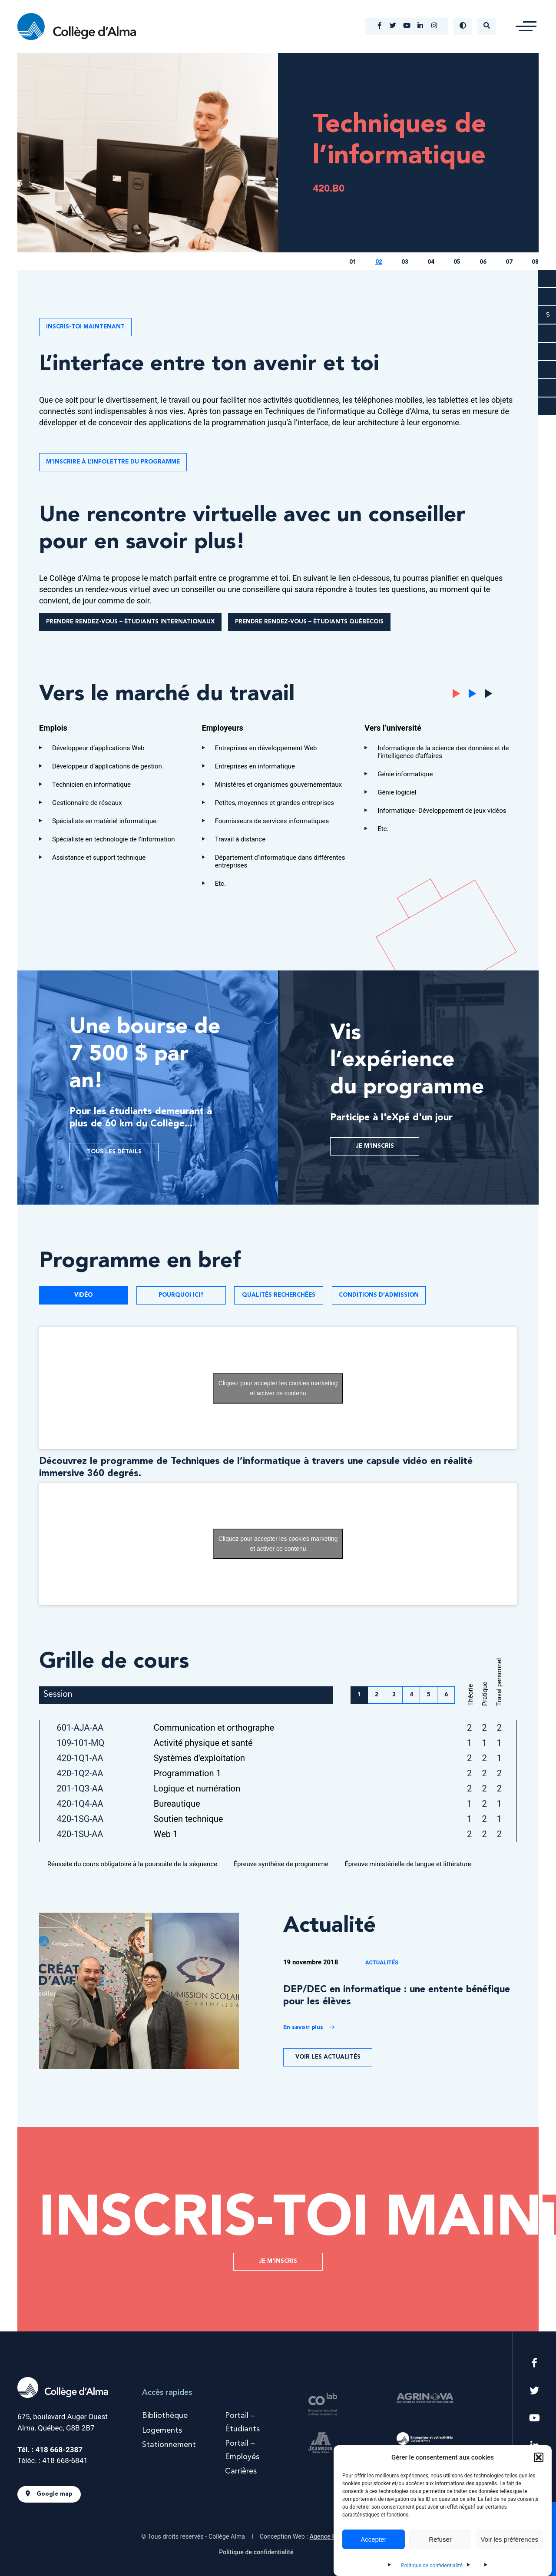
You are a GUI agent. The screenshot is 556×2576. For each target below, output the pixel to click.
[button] (538, 2457)
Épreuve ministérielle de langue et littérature (404, 1864)
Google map (49, 2494)
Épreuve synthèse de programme (277, 1864)
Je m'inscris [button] (278, 2261)
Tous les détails (114, 1152)
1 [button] (359, 1695)
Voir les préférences (509, 2539)
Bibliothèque (165, 2416)
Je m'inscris (375, 1146)
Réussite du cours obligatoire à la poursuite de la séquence (129, 1864)
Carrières (241, 2471)
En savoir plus (308, 2027)
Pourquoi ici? (181, 1295)
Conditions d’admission (379, 1295)
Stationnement (169, 2445)
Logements (162, 2430)
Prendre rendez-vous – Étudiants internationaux (130, 622)
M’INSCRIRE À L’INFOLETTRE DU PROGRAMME (113, 462)
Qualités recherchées (278, 1295)
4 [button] (411, 1695)
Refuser (440, 2539)
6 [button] (446, 1695)
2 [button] (376, 1695)
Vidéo (83, 1295)
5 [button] (428, 1695)
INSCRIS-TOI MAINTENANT (85, 327)
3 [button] (394, 1695)
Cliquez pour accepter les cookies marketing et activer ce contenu (278, 1388)
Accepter (373, 2539)
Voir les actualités (328, 2057)
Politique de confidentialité (432, 2566)
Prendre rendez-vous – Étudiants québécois (309, 622)
